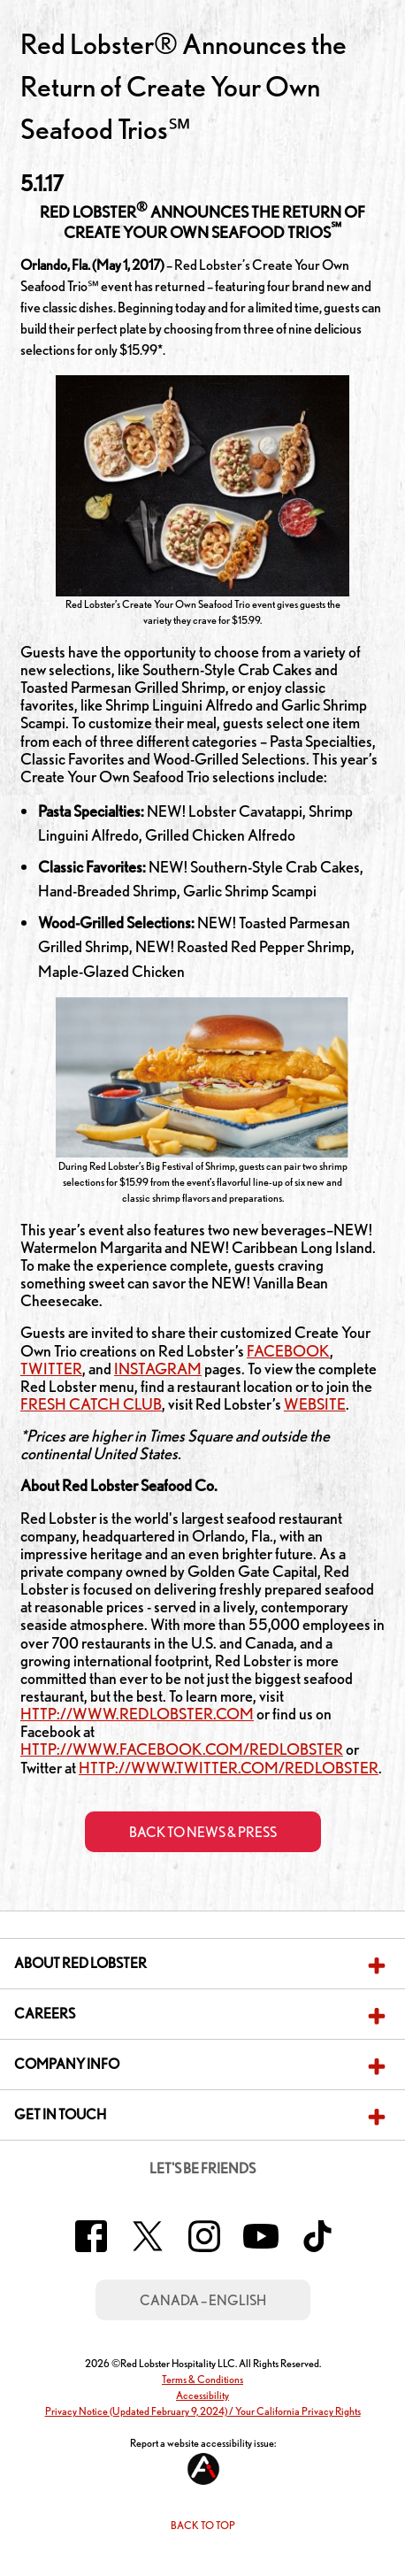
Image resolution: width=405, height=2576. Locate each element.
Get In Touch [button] (60, 2114)
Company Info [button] (66, 2064)
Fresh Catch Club (91, 1403)
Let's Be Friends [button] (202, 2168)
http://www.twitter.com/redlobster (228, 1767)
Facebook (288, 1350)
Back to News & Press (203, 1832)
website (315, 1403)
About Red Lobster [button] (80, 1963)
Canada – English (203, 2300)
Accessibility (202, 2395)
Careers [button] (44, 2013)
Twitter (51, 1368)
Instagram (158, 1368)
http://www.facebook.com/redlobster (181, 1748)
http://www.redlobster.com (137, 1713)
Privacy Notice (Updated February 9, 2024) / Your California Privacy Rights (203, 2411)
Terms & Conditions (202, 2379)
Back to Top (203, 2525)
